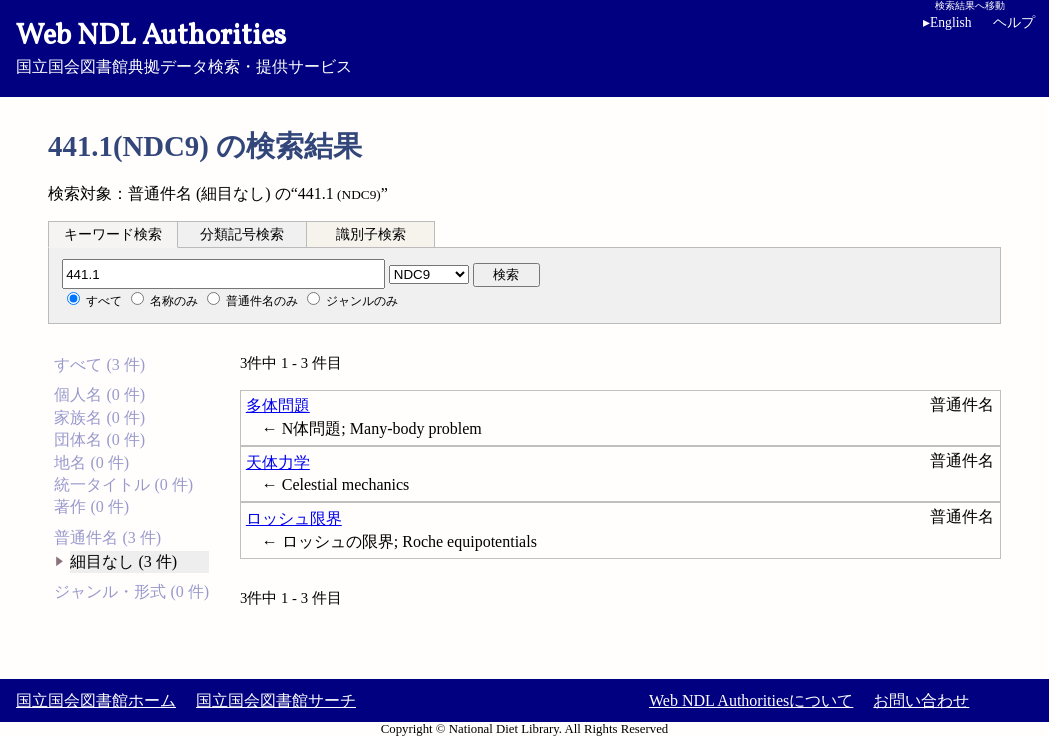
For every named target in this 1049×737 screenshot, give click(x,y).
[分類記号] (223, 274)
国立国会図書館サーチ (276, 700)
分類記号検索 (242, 234)
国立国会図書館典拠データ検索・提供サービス (524, 46)
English (947, 22)
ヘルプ (1014, 22)
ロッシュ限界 (294, 518)
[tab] (113, 234)
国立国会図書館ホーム (96, 700)
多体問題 (278, 405)
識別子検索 (371, 234)
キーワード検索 (113, 234)
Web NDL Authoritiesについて (751, 700)
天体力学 (278, 462)
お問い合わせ (921, 700)
